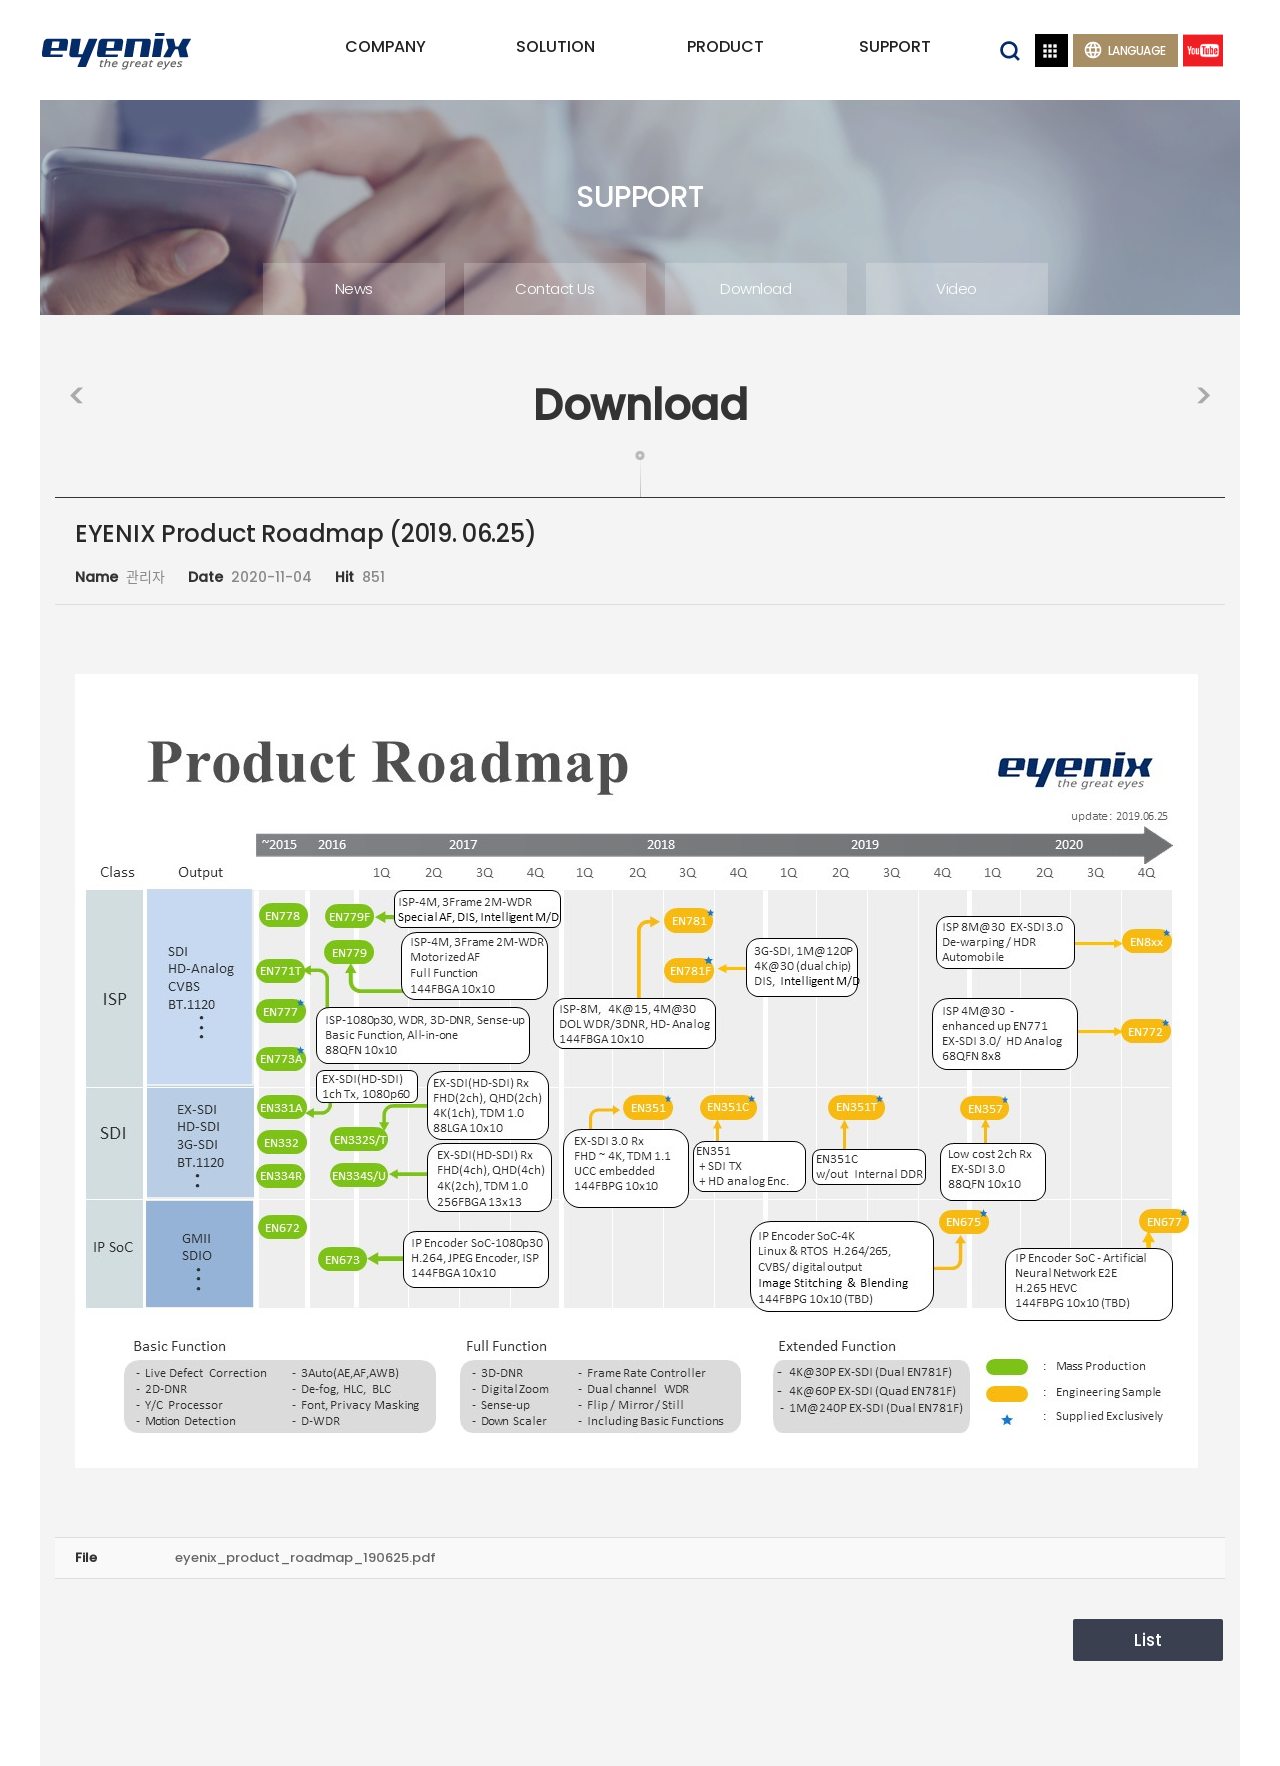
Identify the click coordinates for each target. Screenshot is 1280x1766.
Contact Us (554, 288)
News (354, 288)
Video (956, 288)
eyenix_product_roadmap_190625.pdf (305, 1557)
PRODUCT (725, 46)
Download (755, 288)
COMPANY (385, 46)
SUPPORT (895, 46)
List (1148, 1640)
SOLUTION (555, 46)
